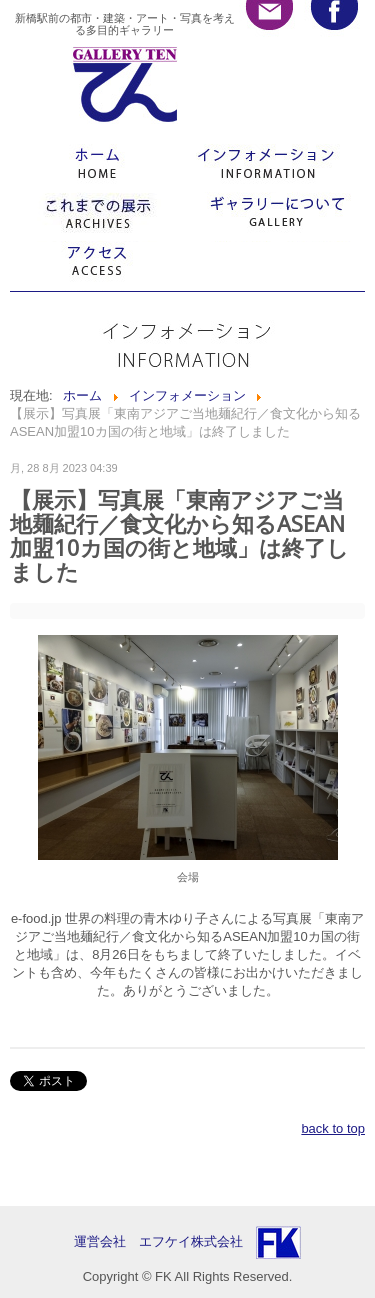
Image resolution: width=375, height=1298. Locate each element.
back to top (333, 1128)
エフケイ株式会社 (191, 1241)
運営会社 (106, 1241)
